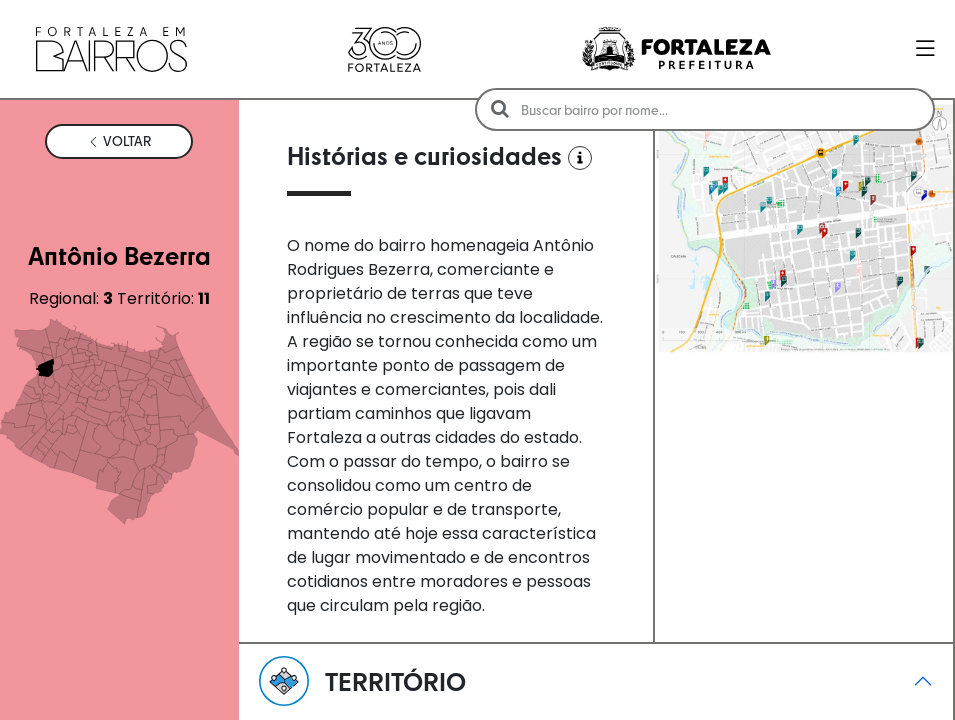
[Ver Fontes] (580, 158)
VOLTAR (119, 141)
